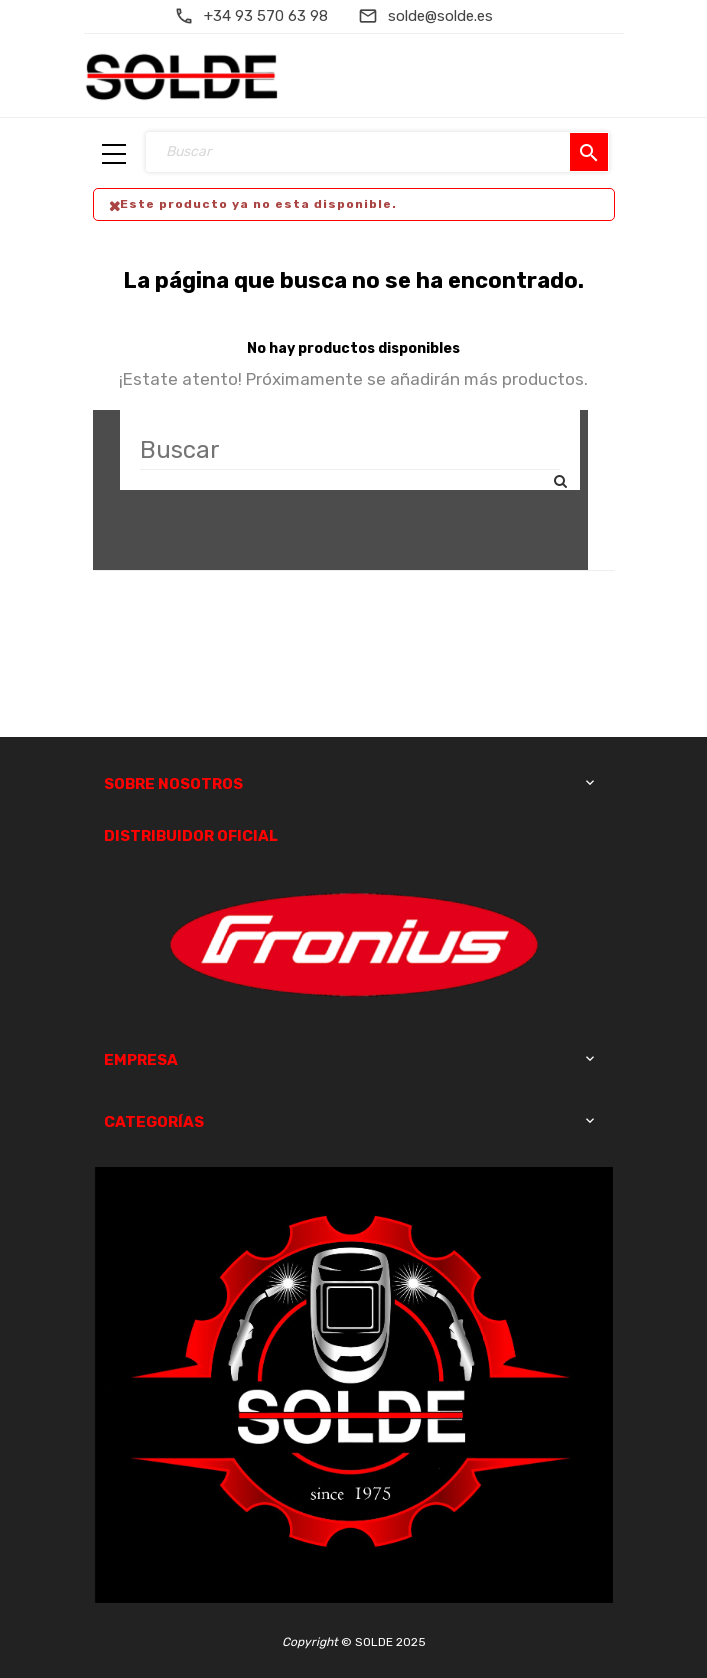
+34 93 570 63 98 (266, 16)
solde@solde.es (440, 16)
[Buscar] (350, 450)
